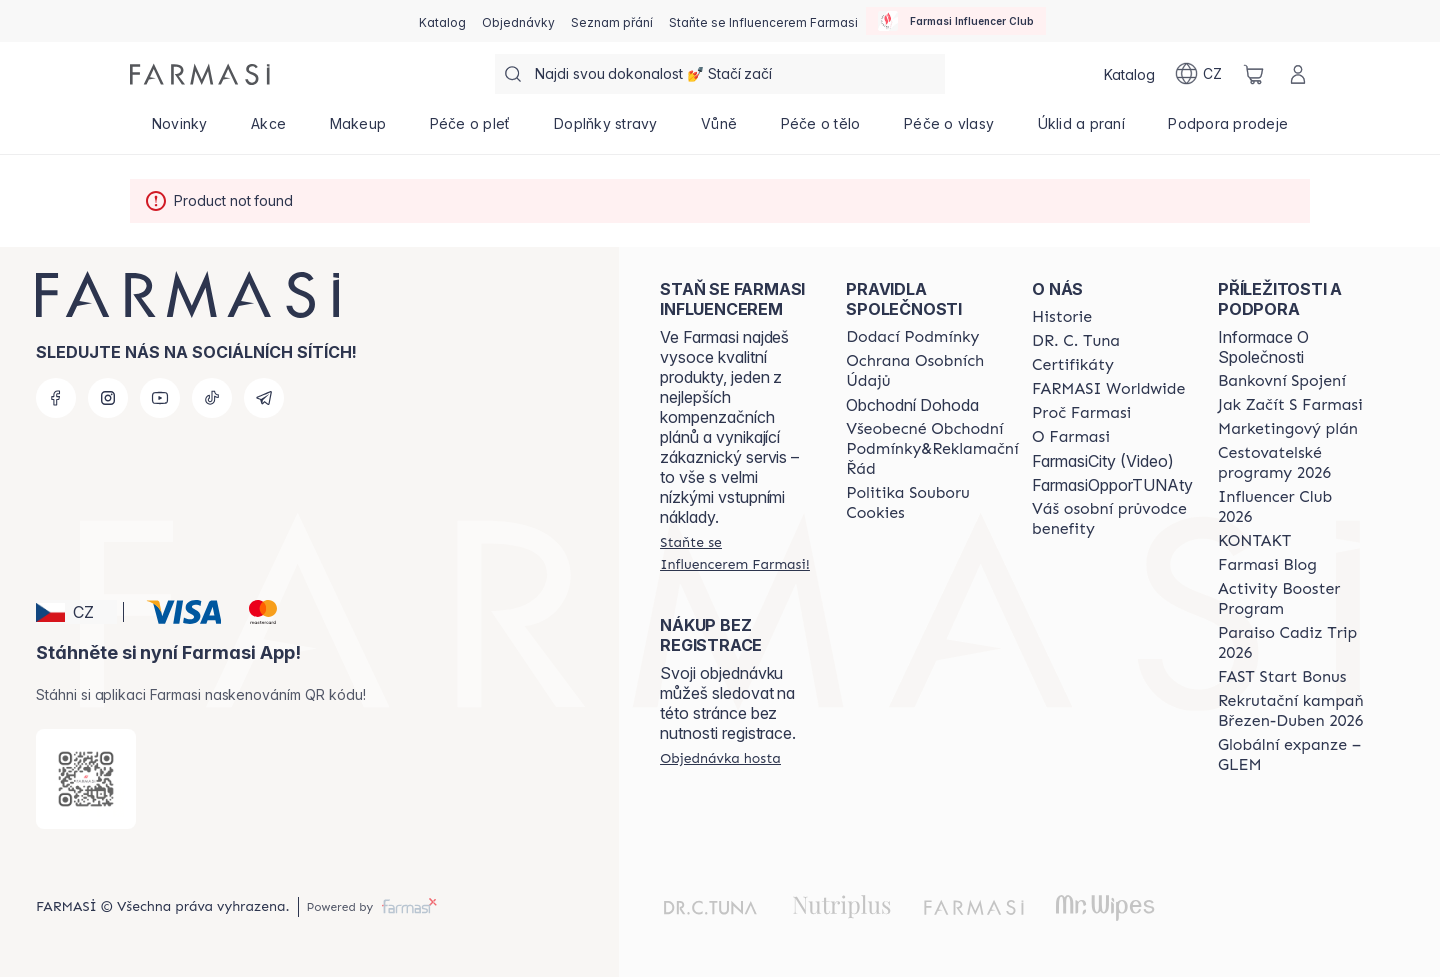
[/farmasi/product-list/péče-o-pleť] (470, 130)
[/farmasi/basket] (1254, 74)
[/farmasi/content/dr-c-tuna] (1076, 341)
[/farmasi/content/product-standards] (1073, 365)
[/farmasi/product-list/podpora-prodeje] (1228, 130)
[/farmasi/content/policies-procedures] (932, 371)
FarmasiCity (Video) (1103, 461)
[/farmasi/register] (518, 21)
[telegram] (264, 398)
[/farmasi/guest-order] (720, 758)
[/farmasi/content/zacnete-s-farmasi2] (1290, 405)
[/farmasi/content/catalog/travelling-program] (1293, 463)
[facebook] (56, 398)
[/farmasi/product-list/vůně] (719, 130)
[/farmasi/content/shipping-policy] (912, 337)
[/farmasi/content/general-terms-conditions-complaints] (932, 449)
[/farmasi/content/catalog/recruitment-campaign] (1293, 711)
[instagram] (108, 398)
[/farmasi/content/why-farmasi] (1081, 413)
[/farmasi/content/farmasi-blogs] (1267, 565)
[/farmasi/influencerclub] (956, 21)
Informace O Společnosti (1263, 347)
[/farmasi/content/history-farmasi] (1062, 317)
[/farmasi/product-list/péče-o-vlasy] (949, 130)
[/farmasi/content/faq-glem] (1293, 755)
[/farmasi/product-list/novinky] (179, 130)
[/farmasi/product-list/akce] (268, 130)
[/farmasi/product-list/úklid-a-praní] (1081, 130)
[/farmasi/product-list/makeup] (358, 130)
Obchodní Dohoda (912, 405)
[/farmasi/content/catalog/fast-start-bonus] (1282, 677)
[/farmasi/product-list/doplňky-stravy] (605, 130)
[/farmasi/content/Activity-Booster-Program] (1293, 599)
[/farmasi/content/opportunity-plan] (1288, 429)
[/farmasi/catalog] (442, 21)
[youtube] (160, 398)
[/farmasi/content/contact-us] (1254, 541)
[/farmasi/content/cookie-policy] (932, 503)
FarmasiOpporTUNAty (1112, 485)
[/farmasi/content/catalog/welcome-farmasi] (1112, 519)
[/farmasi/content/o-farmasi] (1071, 437)
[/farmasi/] (200, 74)
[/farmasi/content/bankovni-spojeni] (1282, 381)
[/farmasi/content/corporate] (1108, 389)
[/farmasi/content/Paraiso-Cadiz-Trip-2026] (1293, 643)
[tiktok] (212, 398)
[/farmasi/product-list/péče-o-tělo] (820, 130)
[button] (76, 612)
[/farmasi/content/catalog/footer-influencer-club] (1293, 507)
